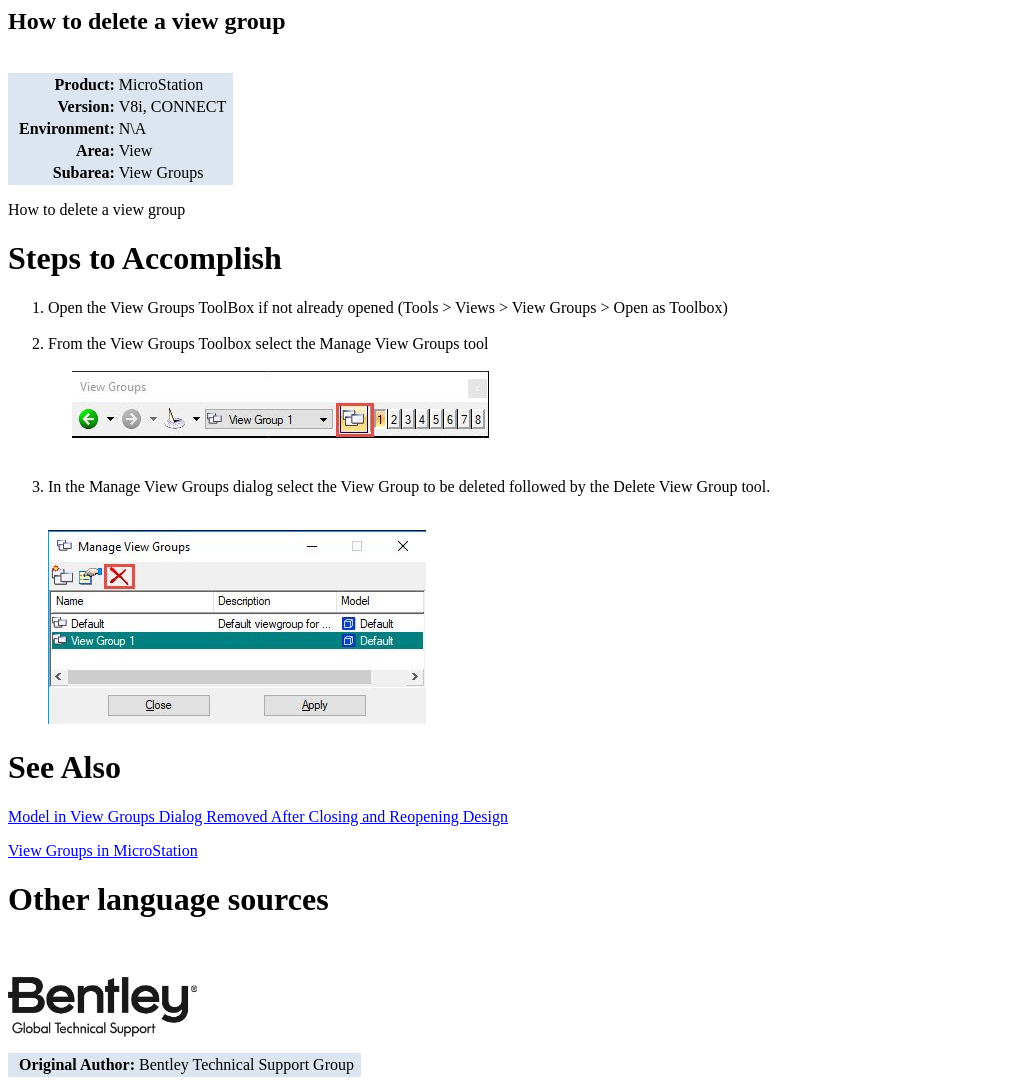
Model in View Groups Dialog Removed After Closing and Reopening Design (258, 816)
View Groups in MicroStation (103, 850)
